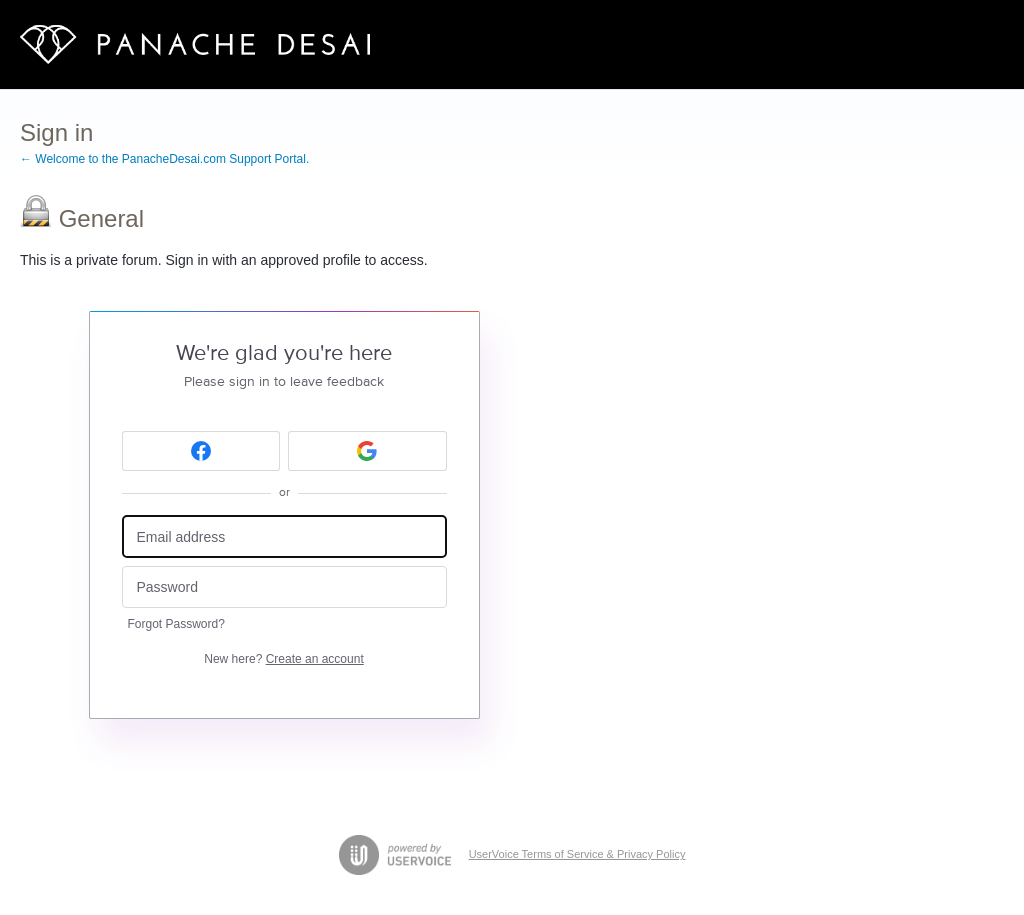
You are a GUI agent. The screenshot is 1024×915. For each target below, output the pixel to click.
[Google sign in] (367, 451)
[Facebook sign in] (201, 451)
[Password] (284, 587)
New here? (283, 659)
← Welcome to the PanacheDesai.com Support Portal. (164, 159)
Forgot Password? (176, 624)
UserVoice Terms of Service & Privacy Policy (577, 854)
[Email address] (284, 536)
